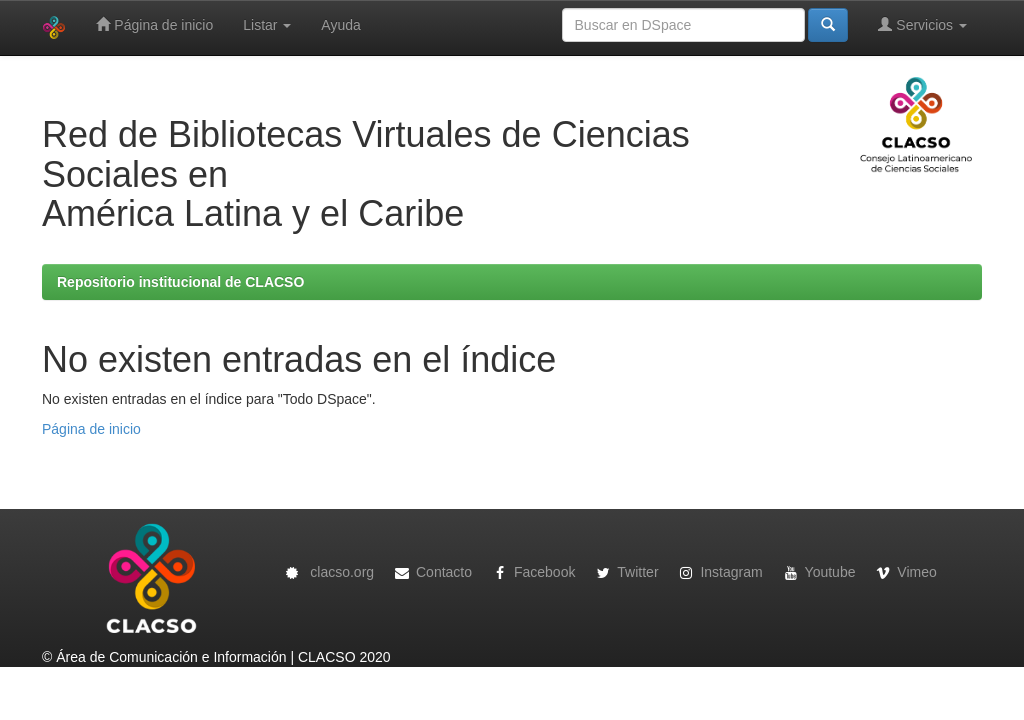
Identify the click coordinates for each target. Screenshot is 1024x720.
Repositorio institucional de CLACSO (180, 282)
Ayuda (340, 25)
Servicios (922, 24)
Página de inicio (154, 24)
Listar (267, 25)
